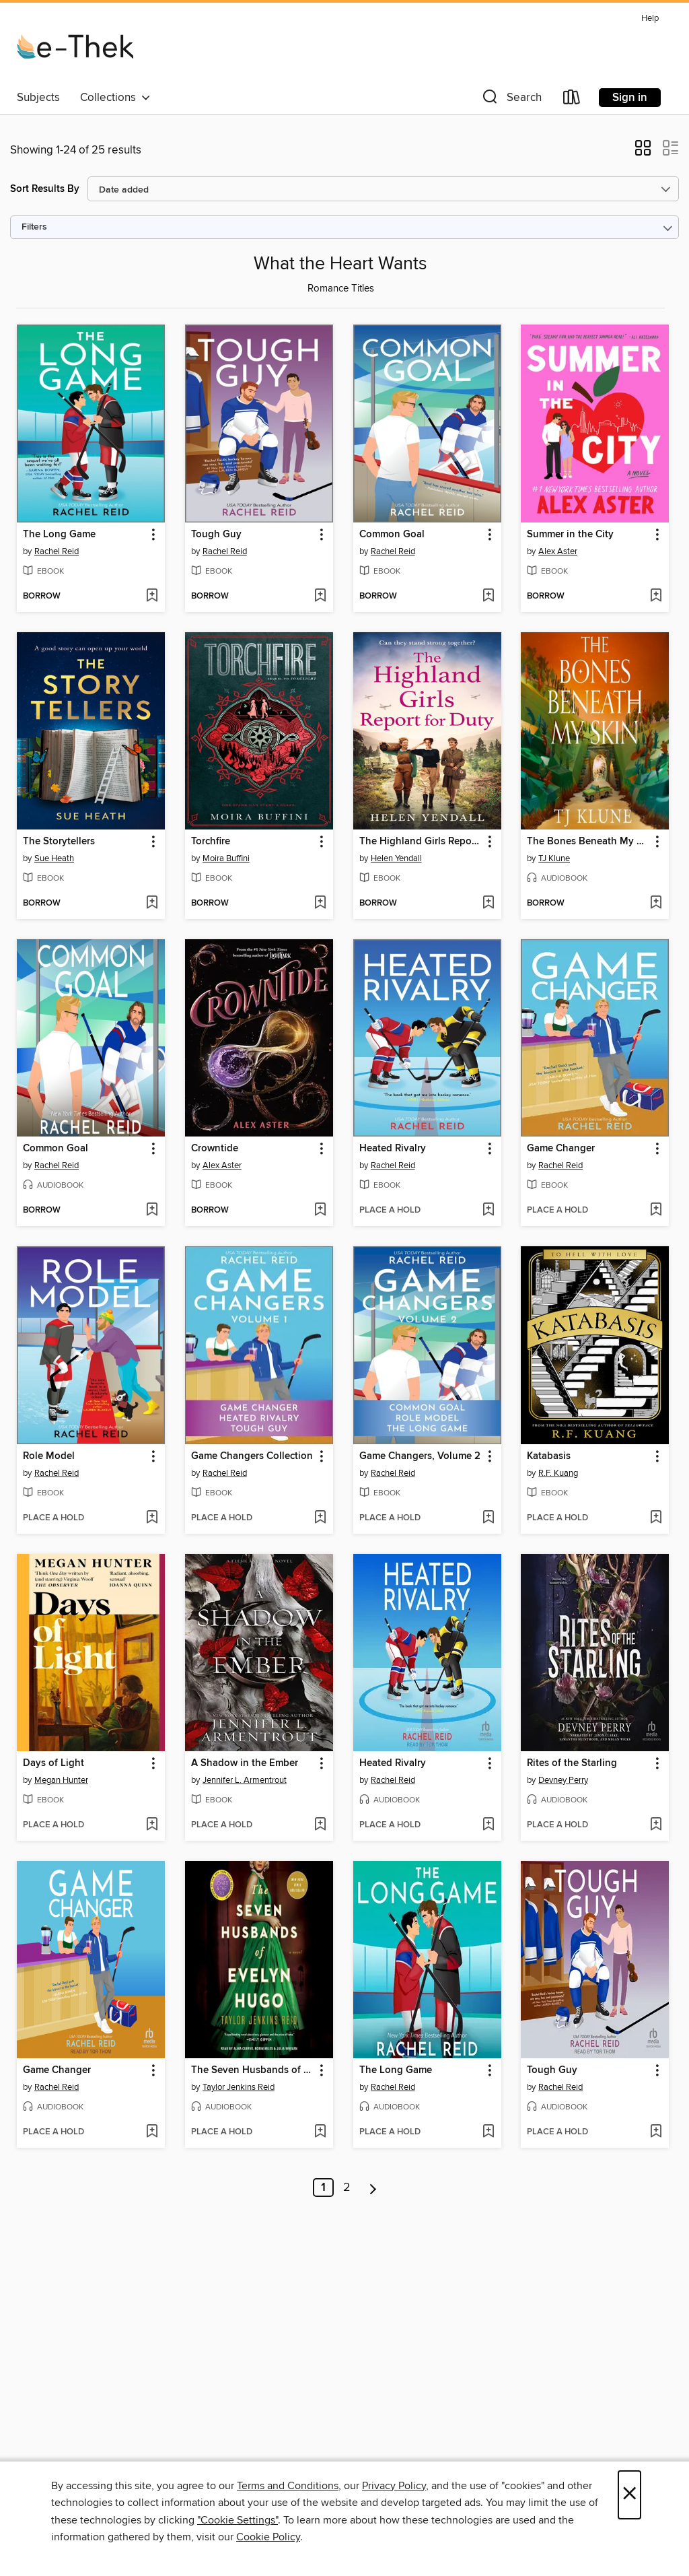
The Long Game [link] (59, 535)
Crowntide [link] (214, 1149)
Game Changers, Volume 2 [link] (419, 1456)
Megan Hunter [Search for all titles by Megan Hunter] (61, 1780)
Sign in (629, 97)
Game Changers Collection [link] (252, 1456)
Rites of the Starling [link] (572, 1763)
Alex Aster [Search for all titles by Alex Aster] (557, 551)
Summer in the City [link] (570, 535)
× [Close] (629, 2495)
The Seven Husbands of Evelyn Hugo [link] (252, 2070)
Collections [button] (115, 97)
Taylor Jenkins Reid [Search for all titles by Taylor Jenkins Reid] (239, 2087)
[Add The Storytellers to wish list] (151, 903)
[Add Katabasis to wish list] (655, 1518)
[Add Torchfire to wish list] (320, 903)
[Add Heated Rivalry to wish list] (488, 1210)
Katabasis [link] (549, 1456)
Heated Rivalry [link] (392, 1149)
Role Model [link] (49, 1456)
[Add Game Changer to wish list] (655, 1210)
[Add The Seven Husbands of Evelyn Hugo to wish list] (320, 2132)
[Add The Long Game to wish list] (151, 596)
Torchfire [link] (210, 842)
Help (650, 18)
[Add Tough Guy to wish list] (320, 596)
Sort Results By (44, 188)
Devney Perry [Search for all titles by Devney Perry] (563, 1780)
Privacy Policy (394, 2486)
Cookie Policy (268, 2537)
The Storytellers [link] (59, 842)
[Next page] (373, 2187)
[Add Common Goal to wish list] (488, 596)
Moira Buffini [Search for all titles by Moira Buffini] (226, 858)
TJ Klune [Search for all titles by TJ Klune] (554, 858)
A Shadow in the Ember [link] (244, 1763)
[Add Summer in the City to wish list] (655, 596)
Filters (34, 227)
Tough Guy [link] (216, 535)
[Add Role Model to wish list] (151, 1518)
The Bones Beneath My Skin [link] (588, 842)
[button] (511, 100)
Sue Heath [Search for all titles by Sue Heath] (54, 858)
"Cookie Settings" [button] (237, 2520)
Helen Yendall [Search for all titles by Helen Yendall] (396, 858)
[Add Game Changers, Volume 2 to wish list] (488, 1518)
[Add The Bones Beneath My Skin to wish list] (655, 903)
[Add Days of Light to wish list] (151, 1825)
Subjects (38, 97)
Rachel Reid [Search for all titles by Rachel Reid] (56, 551)
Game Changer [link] (561, 1149)
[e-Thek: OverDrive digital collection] (75, 46)
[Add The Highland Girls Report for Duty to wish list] (488, 903)
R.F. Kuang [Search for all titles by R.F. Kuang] (558, 1473)
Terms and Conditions (287, 2486)
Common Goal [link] (392, 535)
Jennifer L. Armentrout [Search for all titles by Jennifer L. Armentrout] (245, 1780)
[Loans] (572, 100)
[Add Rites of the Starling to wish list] (655, 1825)
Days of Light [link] (53, 1763)
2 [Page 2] (347, 2187)
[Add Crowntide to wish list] (320, 1210)
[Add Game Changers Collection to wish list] (320, 1518)
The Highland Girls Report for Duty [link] (420, 842)
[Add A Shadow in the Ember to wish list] (320, 1825)
